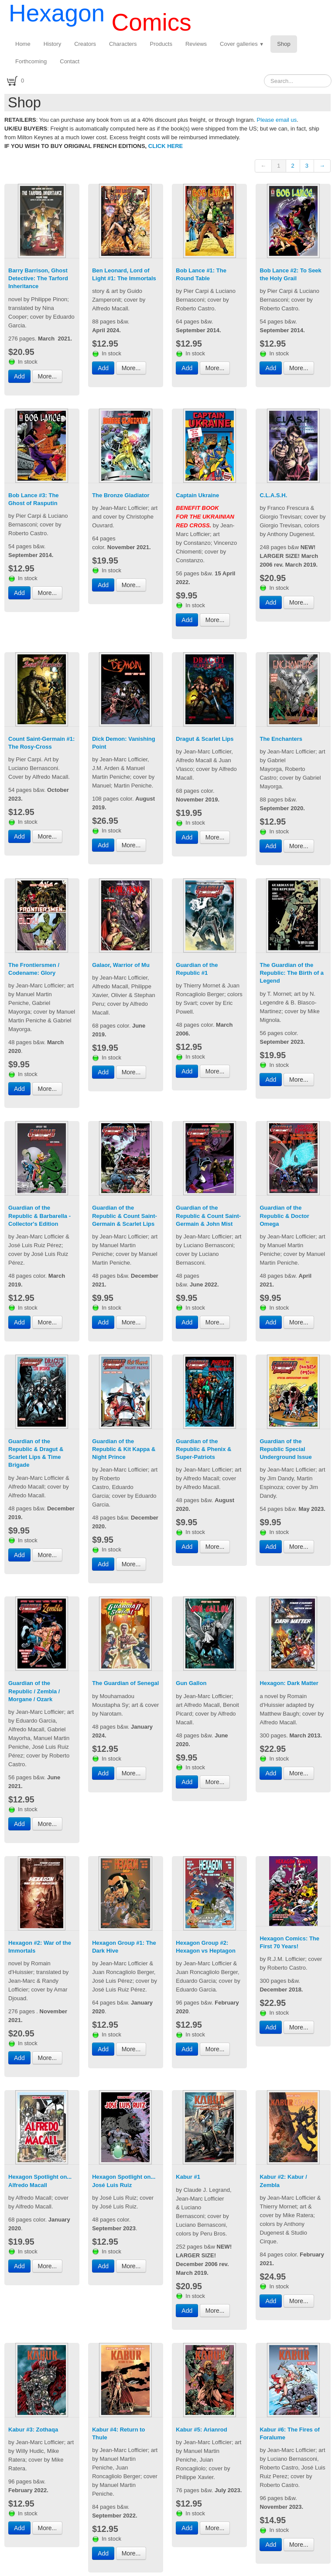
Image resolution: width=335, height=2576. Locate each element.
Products (161, 44)
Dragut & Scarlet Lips (204, 739)
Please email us (277, 120)
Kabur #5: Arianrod (201, 2429)
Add (19, 376)
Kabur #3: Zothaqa (33, 2429)
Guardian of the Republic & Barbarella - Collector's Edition (39, 1215)
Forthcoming (31, 61)
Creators (85, 44)
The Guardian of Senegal (125, 1683)
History (52, 44)
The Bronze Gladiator (120, 495)
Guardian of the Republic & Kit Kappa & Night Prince (123, 1449)
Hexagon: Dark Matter (289, 1683)
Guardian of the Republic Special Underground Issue (285, 1449)
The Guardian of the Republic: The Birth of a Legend (292, 973)
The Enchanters (281, 739)
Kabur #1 (188, 2177)
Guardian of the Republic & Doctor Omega (284, 1215)
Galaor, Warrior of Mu (121, 965)
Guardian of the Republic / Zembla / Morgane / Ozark (34, 1691)
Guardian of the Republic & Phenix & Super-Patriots (203, 1449)
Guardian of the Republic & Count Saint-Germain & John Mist (208, 1215)
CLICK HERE (165, 146)
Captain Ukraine (197, 495)
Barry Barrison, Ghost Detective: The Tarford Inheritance (38, 278)
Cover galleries (242, 44)
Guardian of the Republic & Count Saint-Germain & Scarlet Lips (124, 1215)
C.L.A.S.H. (273, 495)
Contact (69, 61)
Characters (123, 44)
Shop (283, 44)
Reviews (196, 44)
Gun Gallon (191, 1683)
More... (47, 376)
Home (23, 44)
